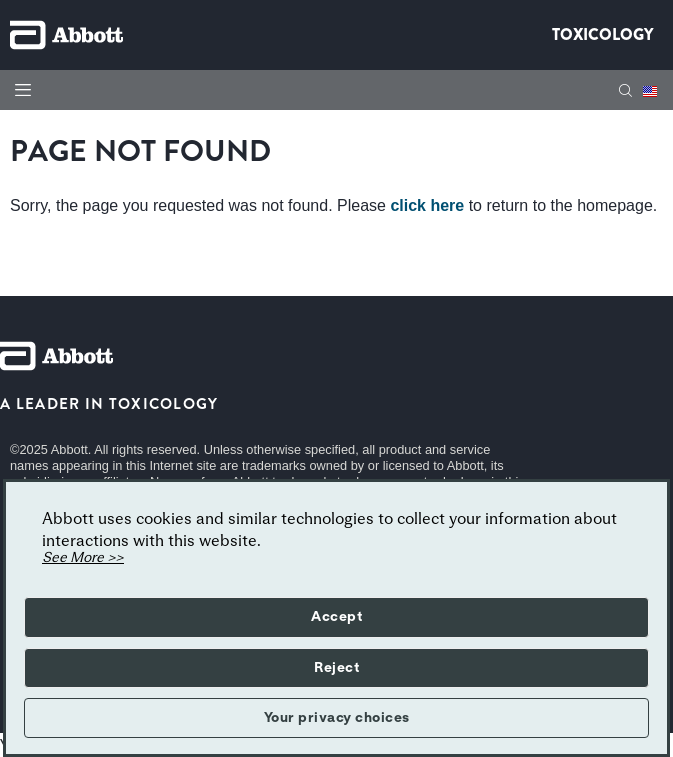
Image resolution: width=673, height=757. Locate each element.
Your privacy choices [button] (337, 718)
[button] (625, 90)
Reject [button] (336, 668)
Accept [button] (336, 617)
